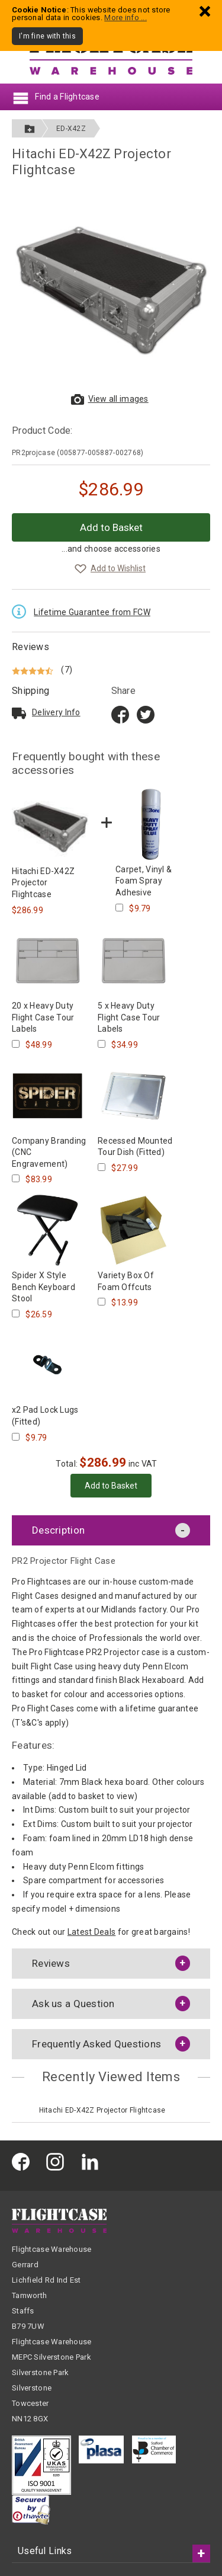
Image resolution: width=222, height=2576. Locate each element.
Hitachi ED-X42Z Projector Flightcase (102, 2110)
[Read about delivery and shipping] (19, 713)
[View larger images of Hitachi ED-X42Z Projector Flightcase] (111, 289)
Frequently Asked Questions (96, 2044)
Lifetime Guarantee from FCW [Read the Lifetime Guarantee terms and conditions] (92, 612)
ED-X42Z (71, 128)
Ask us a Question (73, 2003)
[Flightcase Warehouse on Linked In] (93, 2160)
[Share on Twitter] (146, 714)
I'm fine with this (47, 36)
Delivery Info (56, 712)
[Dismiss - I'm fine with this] (205, 11)
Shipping (30, 690)
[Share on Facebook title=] (120, 714)
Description (58, 1530)
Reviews (30, 646)
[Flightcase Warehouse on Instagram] (58, 2160)
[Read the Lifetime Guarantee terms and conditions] (22, 610)
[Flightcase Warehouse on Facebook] (24, 2160)
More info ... (125, 17)
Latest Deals (91, 1932)
